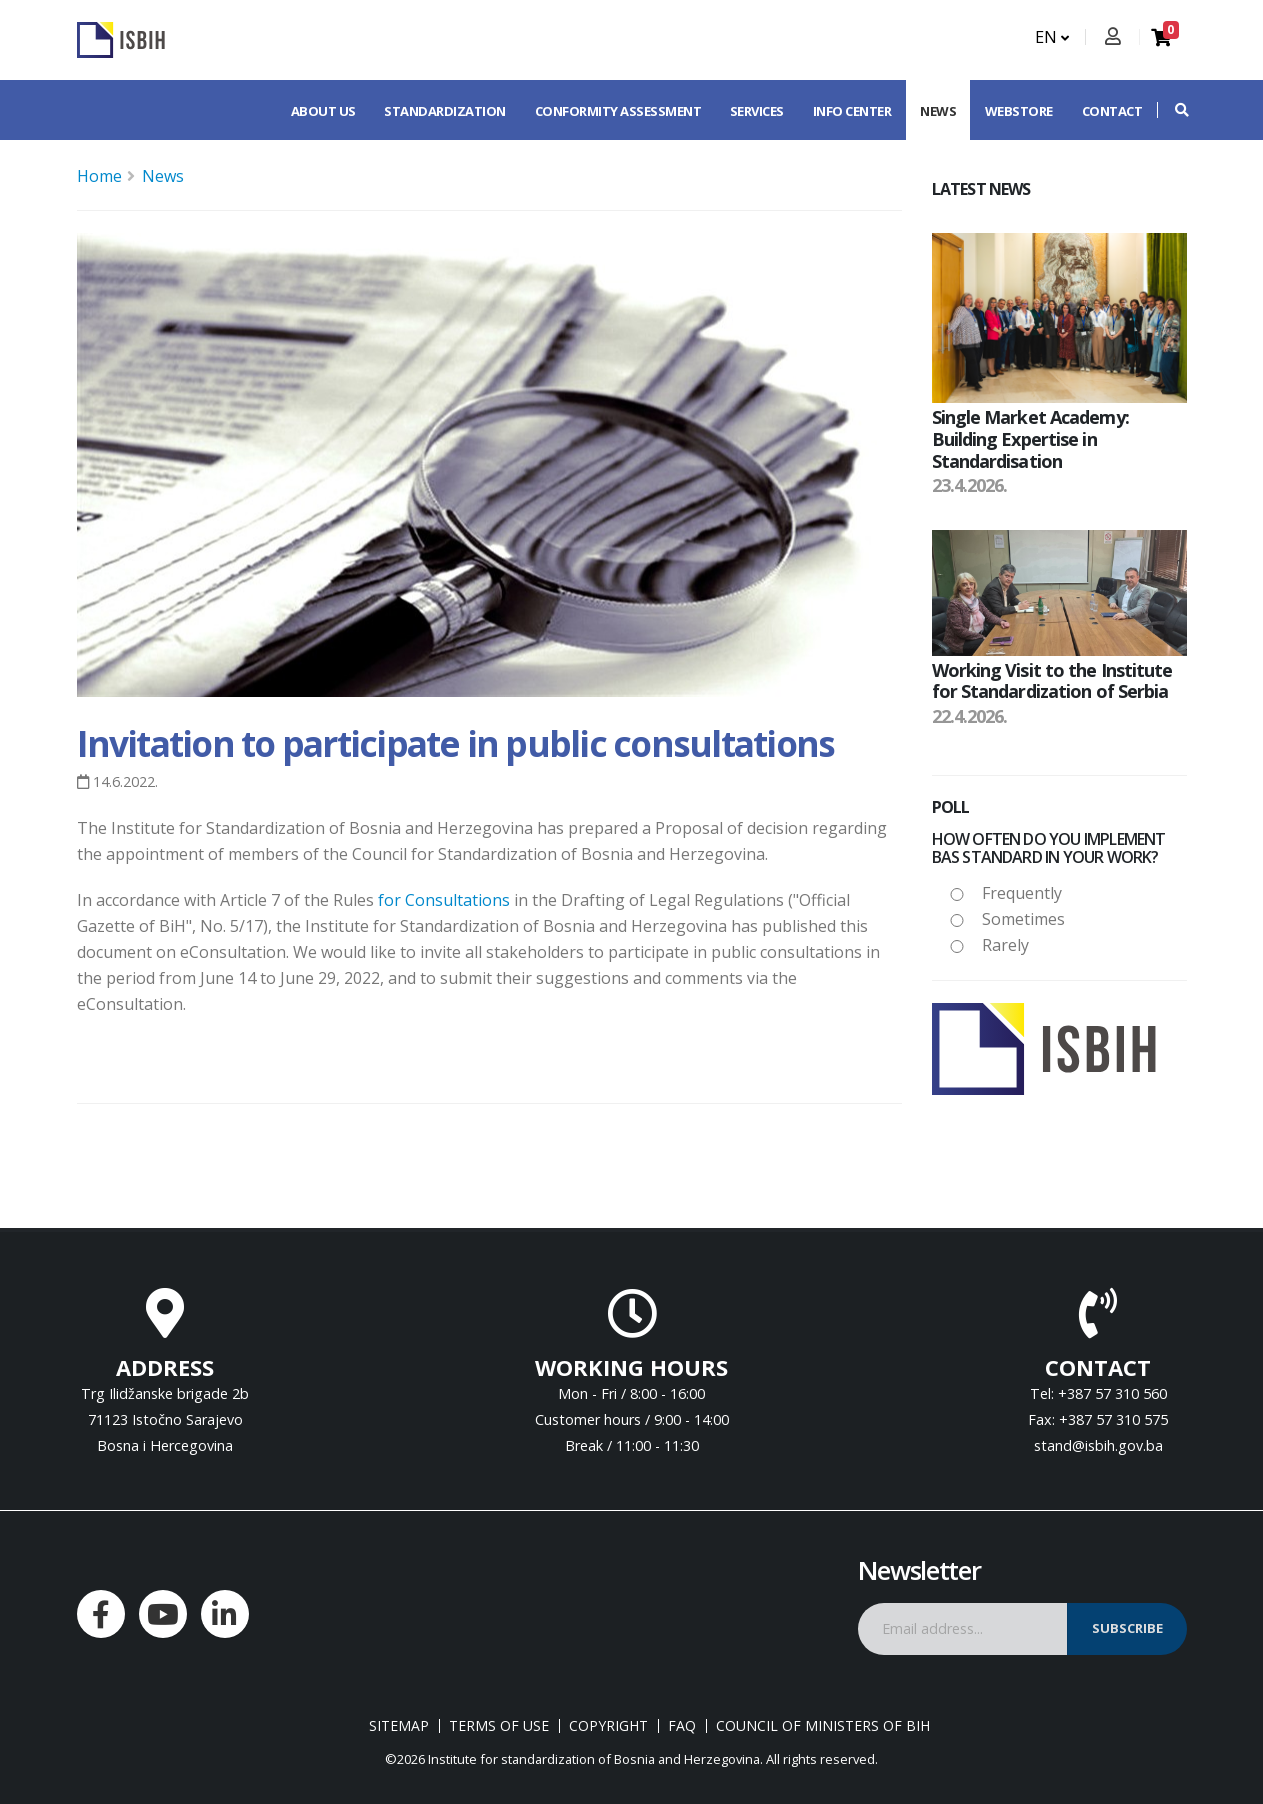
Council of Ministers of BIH (823, 1726)
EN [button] (1052, 37)
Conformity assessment (618, 111)
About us (323, 111)
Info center (852, 111)
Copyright (608, 1726)
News (938, 111)
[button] (1172, 110)
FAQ (682, 1726)
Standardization (445, 111)
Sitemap (399, 1726)
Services (757, 111)
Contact (1112, 111)
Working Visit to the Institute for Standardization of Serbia (1052, 681)
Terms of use (499, 1726)
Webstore (1019, 111)
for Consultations (444, 900)
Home (99, 176)
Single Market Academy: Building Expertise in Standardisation (1030, 438)
